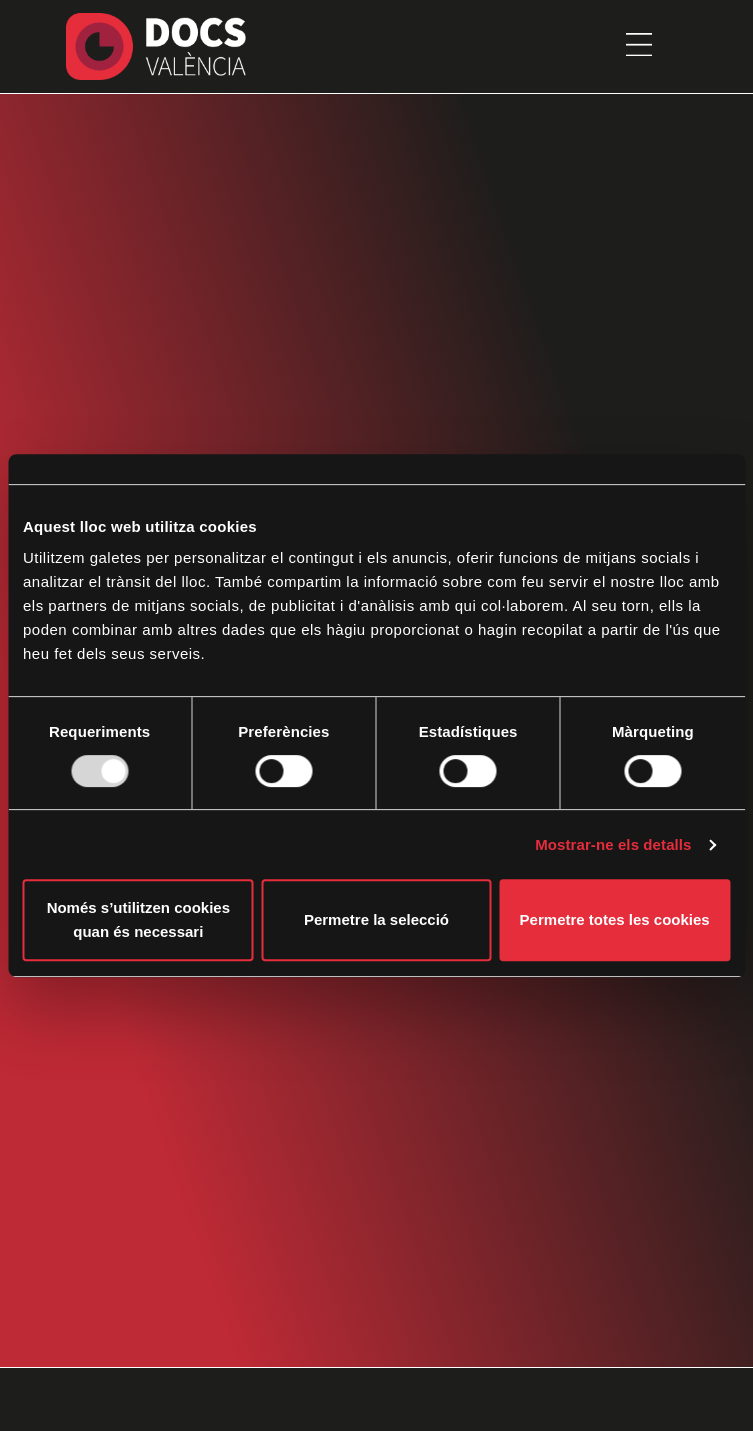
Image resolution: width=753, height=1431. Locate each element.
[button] (638, 46)
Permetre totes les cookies (615, 919)
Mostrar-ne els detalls (613, 844)
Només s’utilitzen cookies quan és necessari (138, 919)
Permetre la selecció (376, 919)
